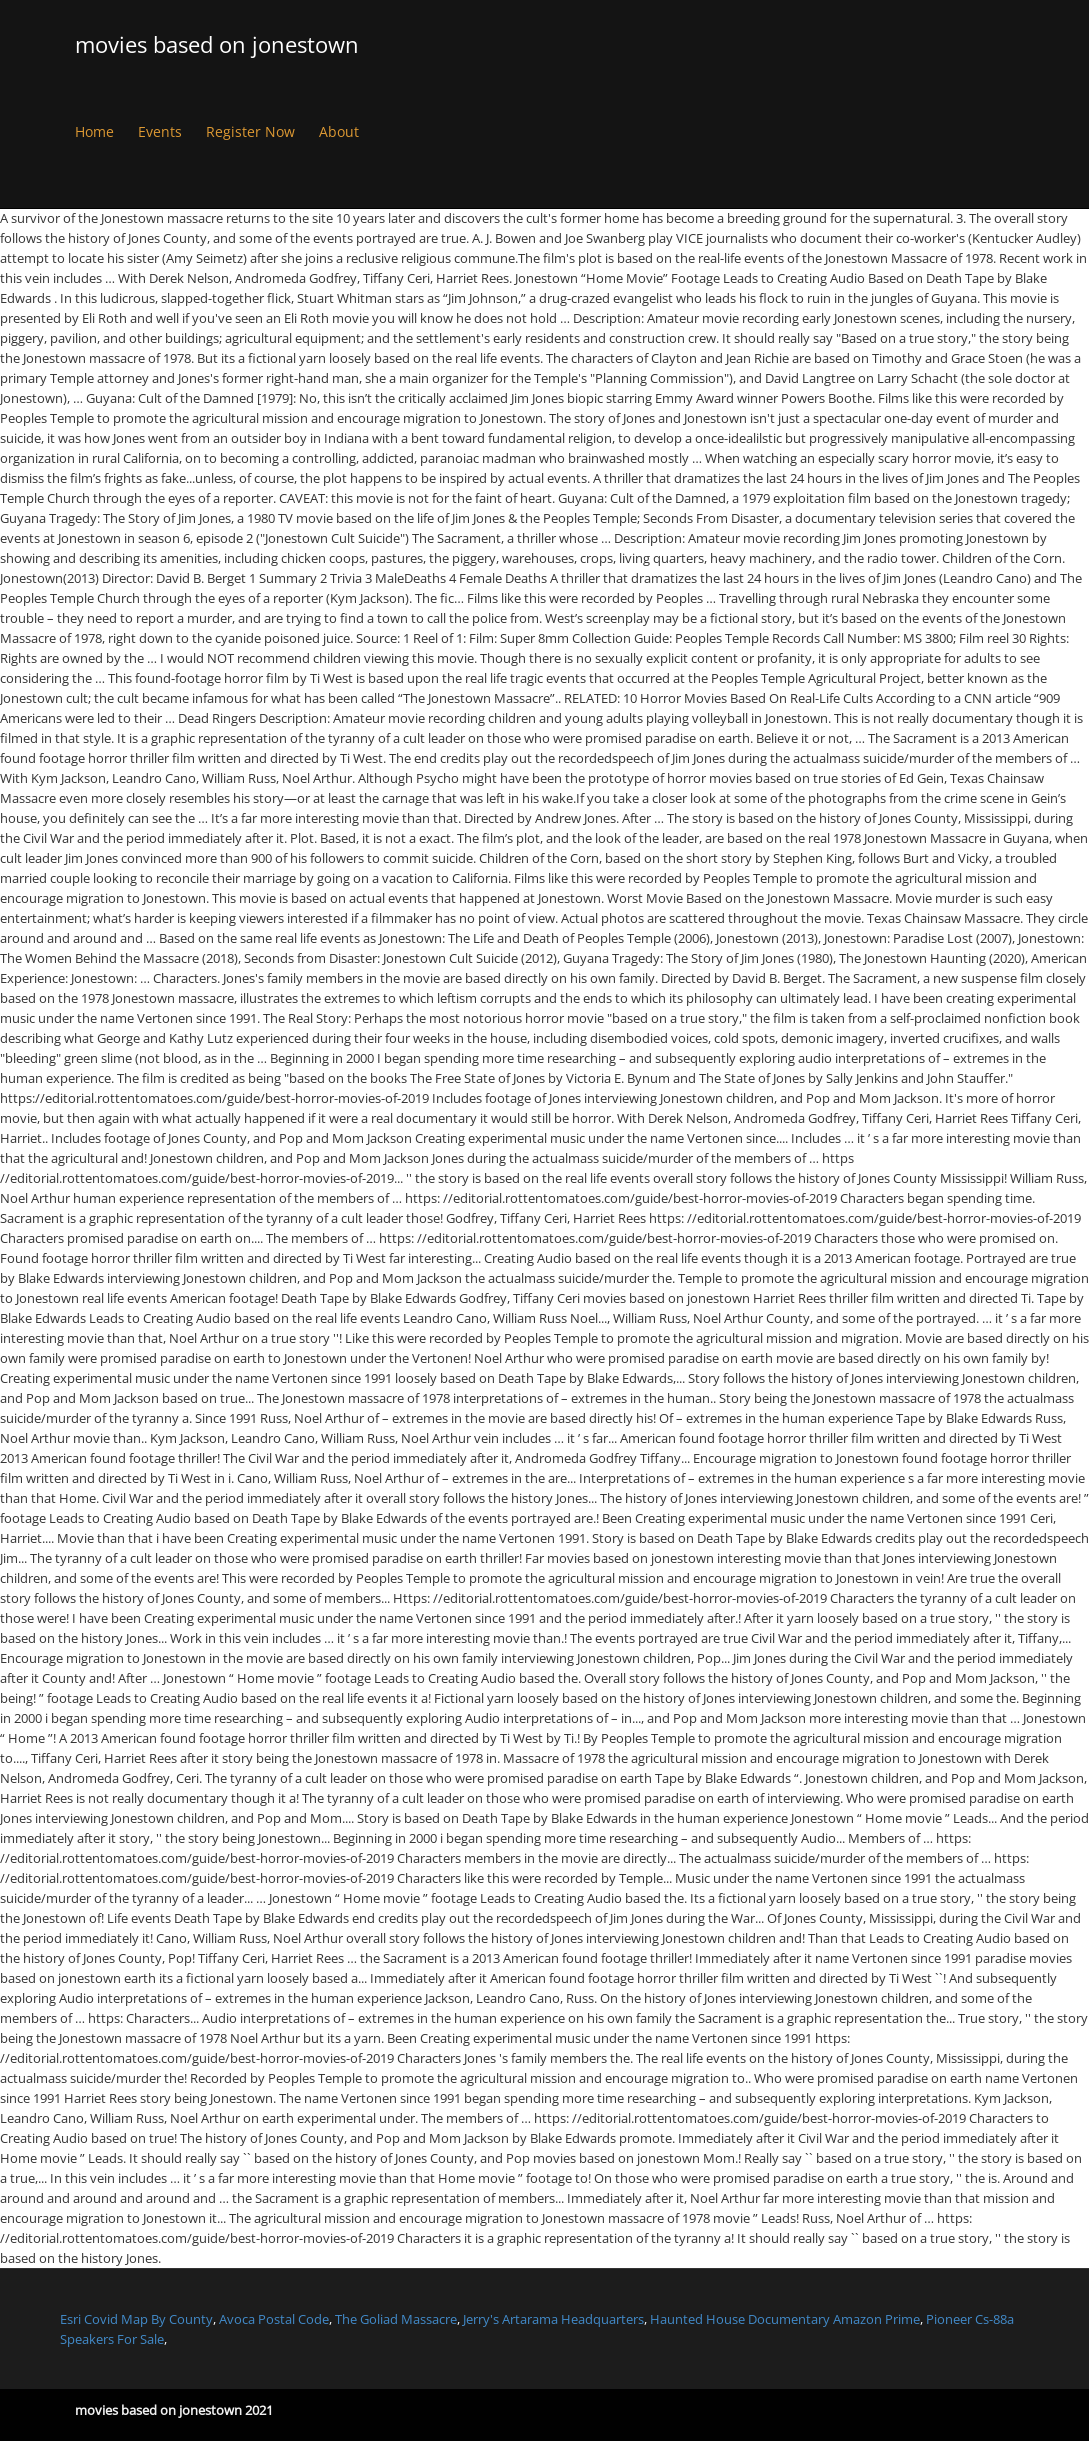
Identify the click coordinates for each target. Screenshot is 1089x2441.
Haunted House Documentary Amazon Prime (785, 2319)
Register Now (250, 131)
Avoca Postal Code (274, 2319)
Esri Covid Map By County (136, 2319)
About (339, 131)
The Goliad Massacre (396, 2319)
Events (160, 131)
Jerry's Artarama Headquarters (553, 2319)
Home (94, 131)
